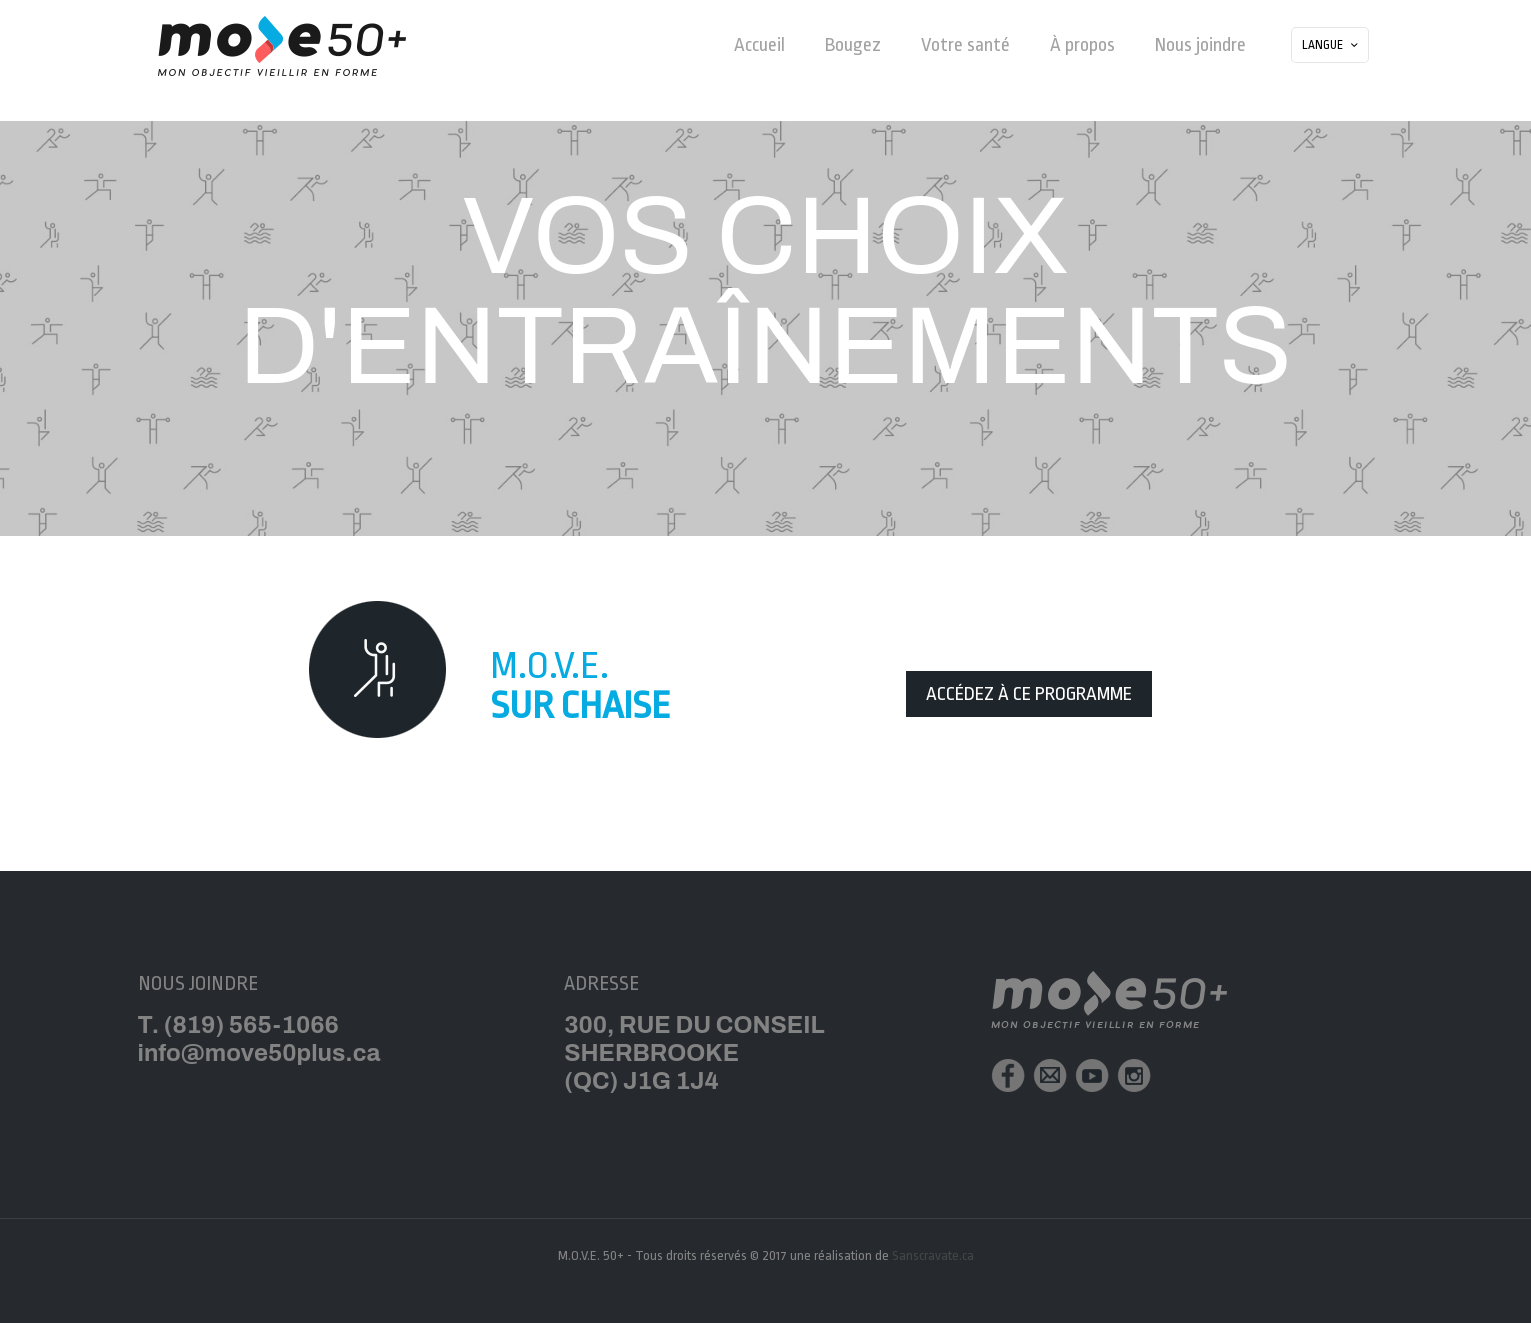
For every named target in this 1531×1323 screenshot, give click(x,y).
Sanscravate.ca (933, 1255)
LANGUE (1332, 45)
